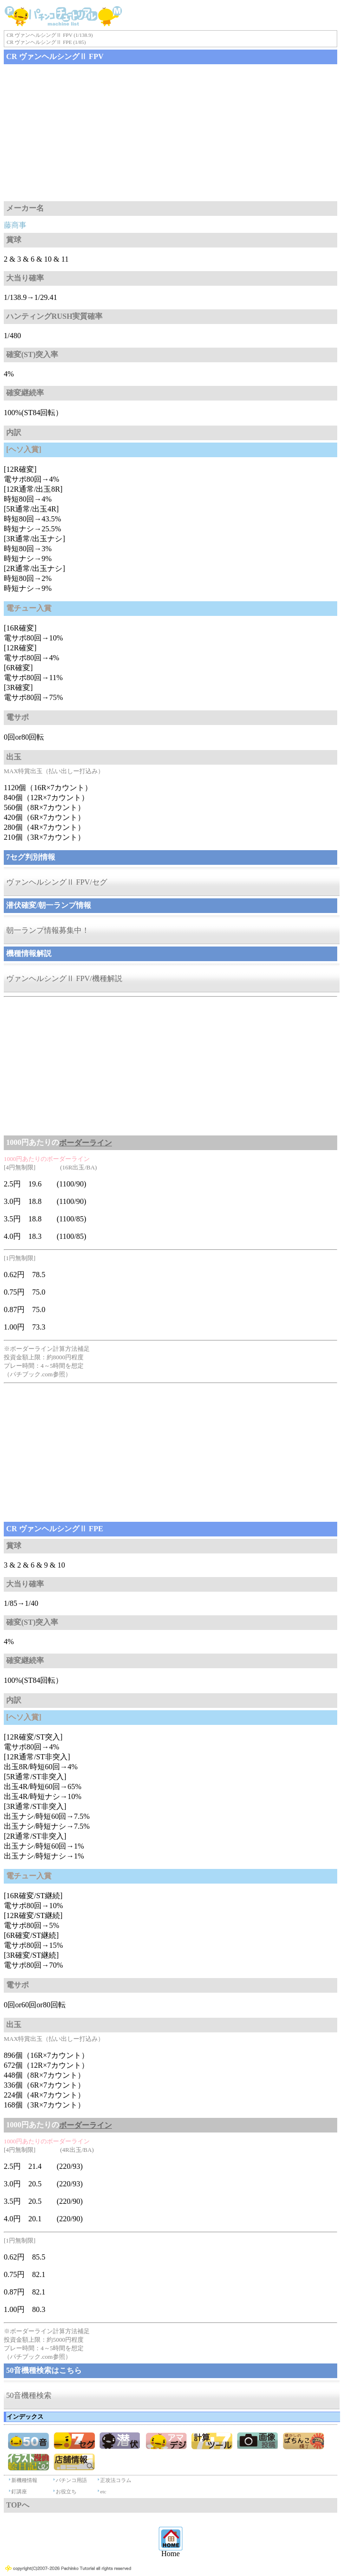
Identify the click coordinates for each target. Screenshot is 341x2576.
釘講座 (19, 2491)
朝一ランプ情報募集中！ (47, 930)
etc (103, 2491)
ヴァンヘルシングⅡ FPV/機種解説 (64, 978)
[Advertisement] (170, 133)
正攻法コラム (115, 2480)
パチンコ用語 (71, 2480)
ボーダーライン (85, 1143)
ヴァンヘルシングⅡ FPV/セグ (56, 882)
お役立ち (66, 2491)
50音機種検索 (28, 2395)
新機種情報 (24, 2480)
